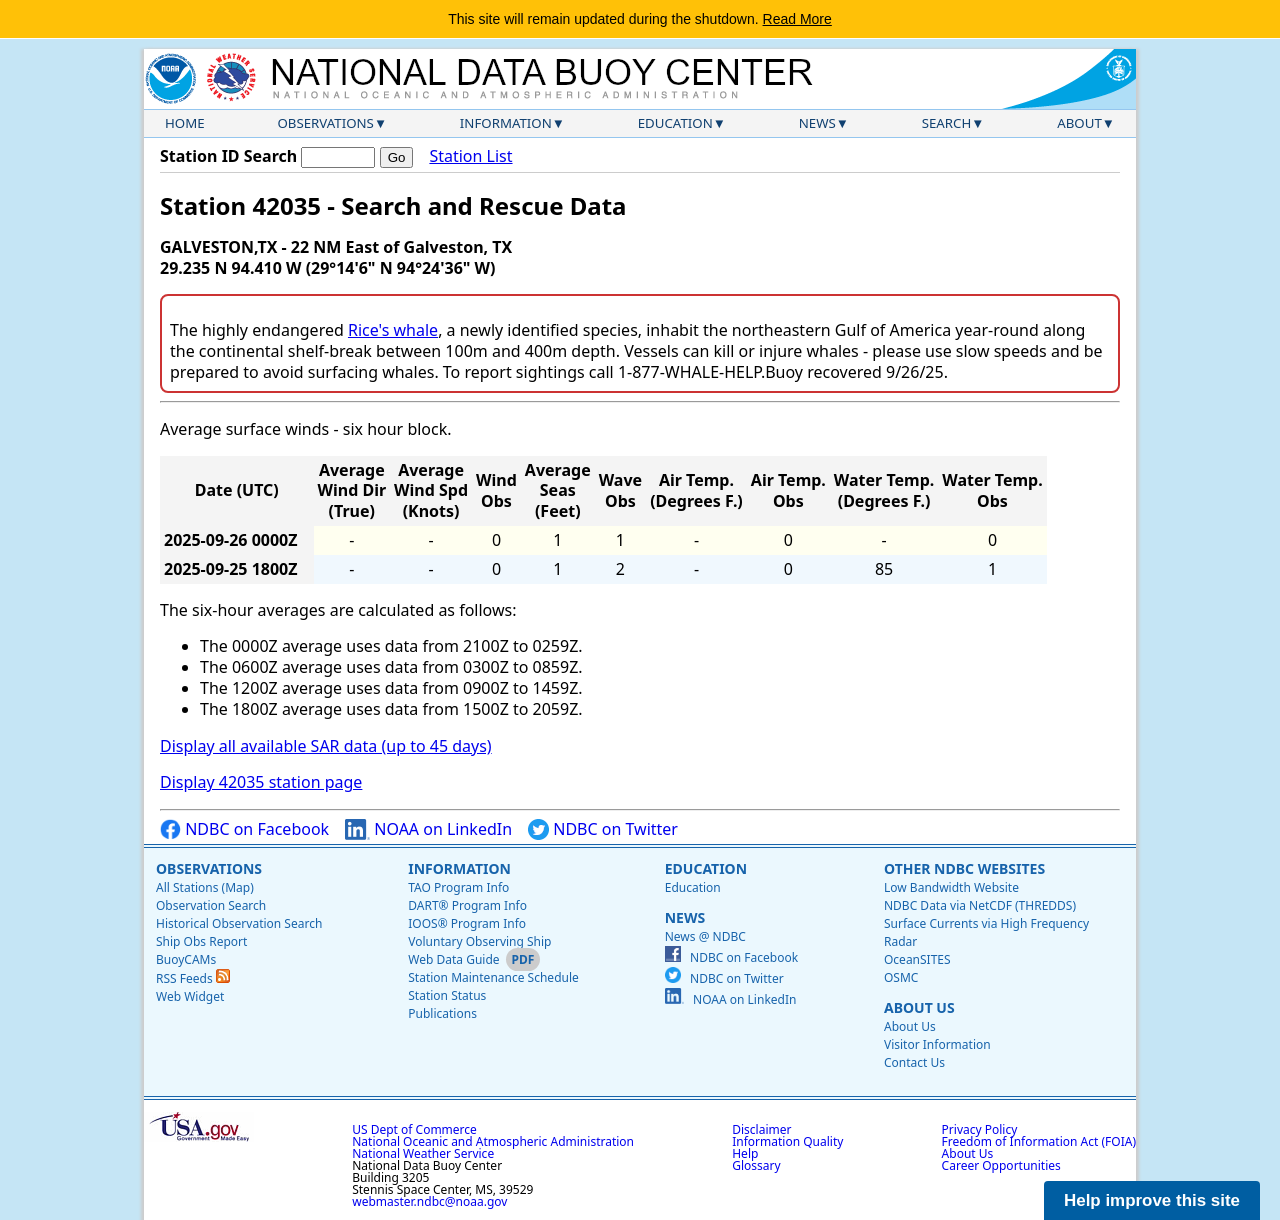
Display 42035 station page (261, 782)
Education (675, 123)
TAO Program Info (458, 887)
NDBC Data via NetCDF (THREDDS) (980, 905)
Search (947, 123)
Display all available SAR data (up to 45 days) (326, 746)
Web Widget (190, 996)
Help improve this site (1152, 1200)
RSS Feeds (193, 978)
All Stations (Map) (205, 887)
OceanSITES (917, 959)
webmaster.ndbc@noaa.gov (429, 1201)
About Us (919, 1007)
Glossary (756, 1165)
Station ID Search (228, 156)
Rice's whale (393, 330)
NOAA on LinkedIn (428, 829)
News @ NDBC (705, 936)
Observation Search (211, 905)
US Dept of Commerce (414, 1129)
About (1079, 123)
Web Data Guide (453, 959)
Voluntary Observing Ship (479, 941)
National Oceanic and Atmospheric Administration (493, 1141)
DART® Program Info (467, 905)
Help (745, 1153)
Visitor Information (937, 1044)
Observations (325, 123)
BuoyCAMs (186, 959)
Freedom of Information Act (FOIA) (1039, 1141)
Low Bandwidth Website (951, 887)
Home (185, 123)
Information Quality (787, 1141)
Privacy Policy (980, 1129)
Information (506, 123)
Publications (442, 1013)
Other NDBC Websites (964, 868)
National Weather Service (423, 1153)
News (817, 123)
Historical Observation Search (239, 923)
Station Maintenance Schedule (493, 977)
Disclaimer (761, 1129)
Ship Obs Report (201, 941)
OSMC (901, 977)
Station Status (447, 995)
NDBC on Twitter (603, 829)
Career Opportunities (1001, 1165)
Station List (470, 156)
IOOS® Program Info (467, 923)
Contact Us (914, 1062)
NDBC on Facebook (244, 829)
